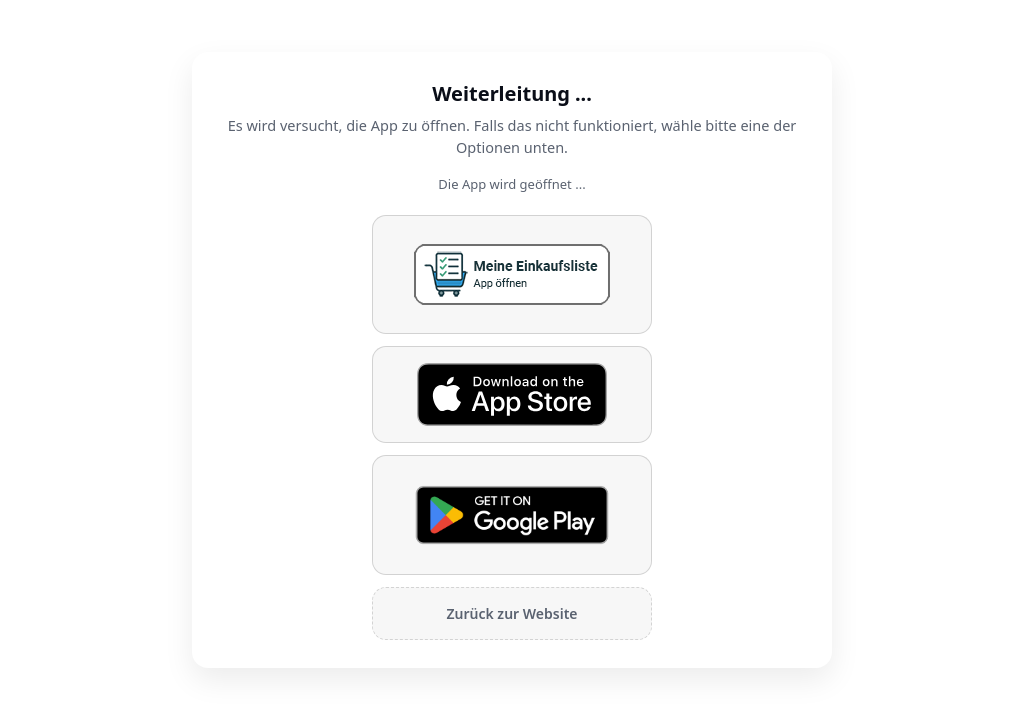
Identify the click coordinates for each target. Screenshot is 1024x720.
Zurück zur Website (511, 613)
